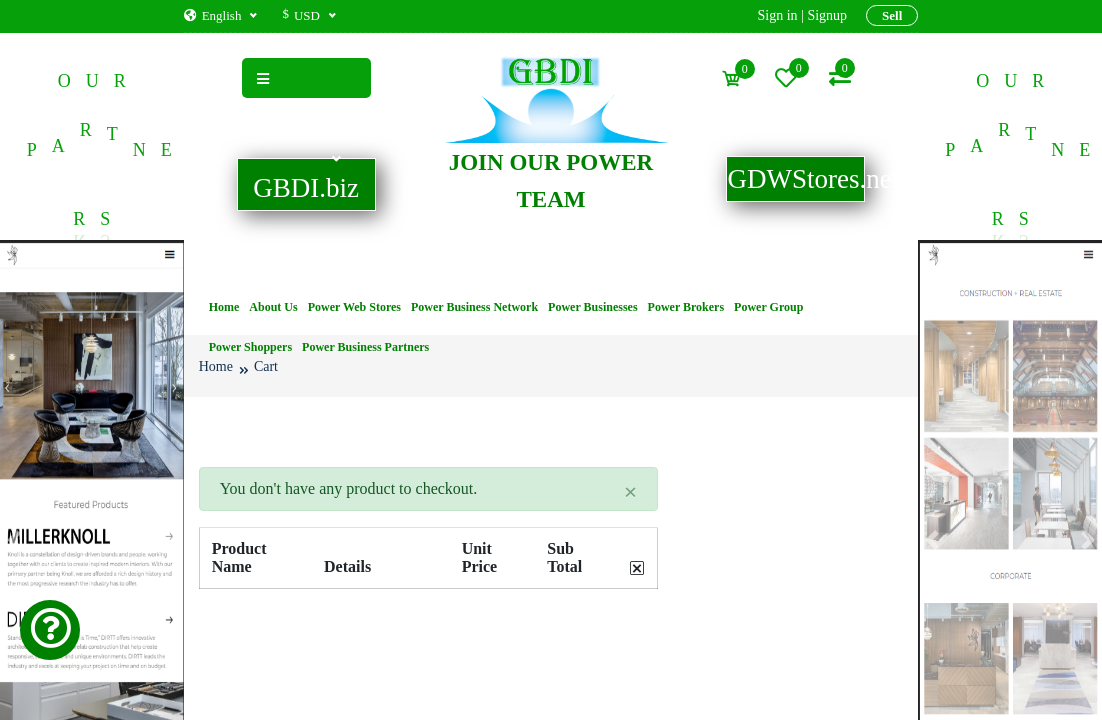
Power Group (768, 307)
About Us (273, 307)
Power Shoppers (250, 347)
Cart (266, 366)
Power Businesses (592, 307)
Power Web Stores (354, 307)
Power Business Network (474, 307)
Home (224, 307)
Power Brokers (686, 307)
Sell (892, 15)
